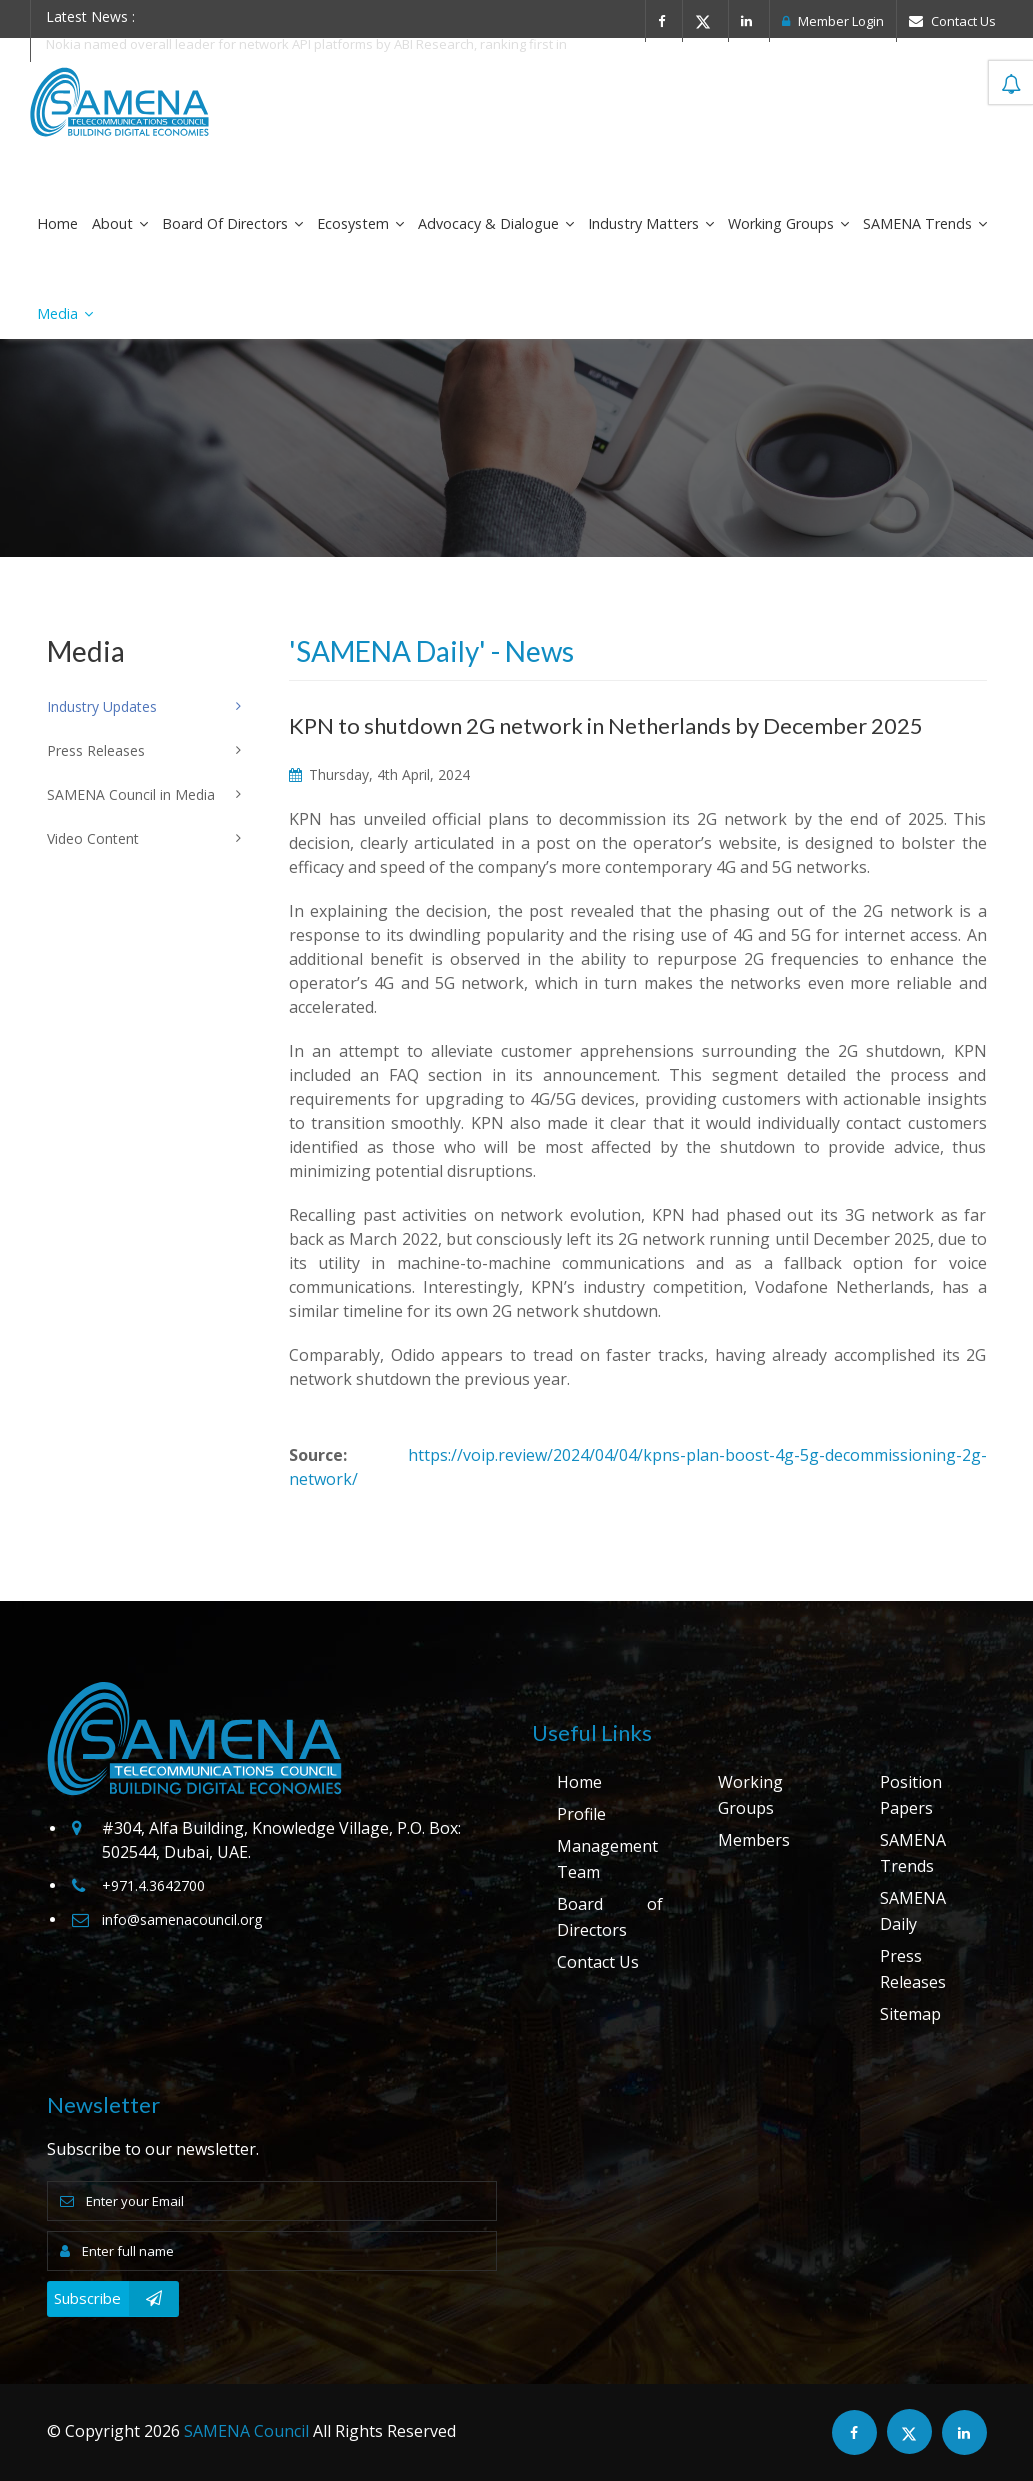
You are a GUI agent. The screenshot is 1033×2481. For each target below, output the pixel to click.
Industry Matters (651, 223)
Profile (581, 1814)
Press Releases (913, 1969)
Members (754, 1840)
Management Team (607, 1859)
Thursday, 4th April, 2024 (379, 774)
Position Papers (911, 1795)
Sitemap (910, 2014)
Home (57, 223)
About (120, 223)
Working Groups (788, 223)
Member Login (833, 21)
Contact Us (952, 21)
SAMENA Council (246, 2431)
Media (65, 313)
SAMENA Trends (925, 223)
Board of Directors (232, 223)
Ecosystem (360, 223)
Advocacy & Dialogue (496, 223)
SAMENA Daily (913, 1911)
